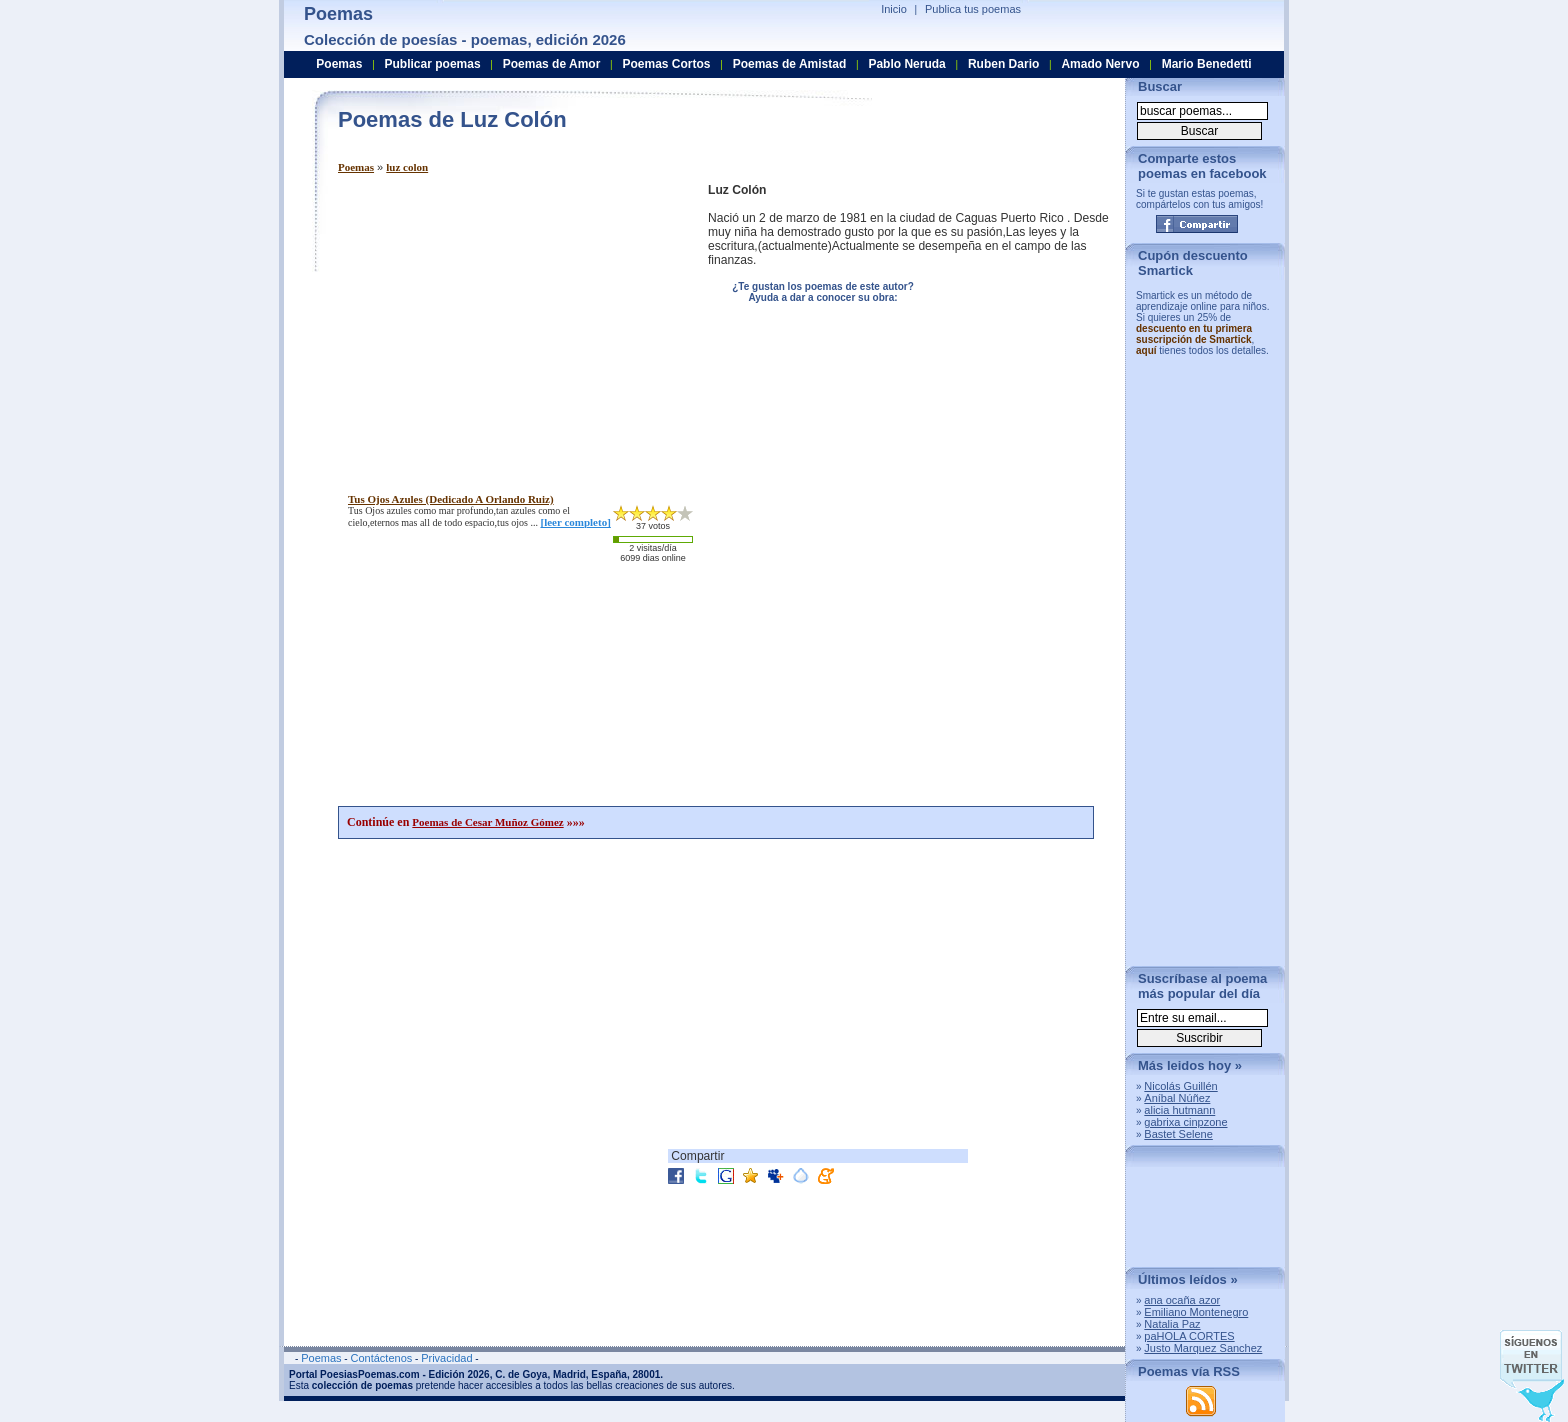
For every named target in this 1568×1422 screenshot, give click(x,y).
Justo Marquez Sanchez (1203, 1348)
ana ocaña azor (1182, 1300)
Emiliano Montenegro (1196, 1312)
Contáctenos (381, 1358)
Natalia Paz (1172, 1324)
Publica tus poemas (973, 9)
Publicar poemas (433, 64)
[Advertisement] (506, 323)
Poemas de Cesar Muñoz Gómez (487, 822)
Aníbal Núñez (1177, 1098)
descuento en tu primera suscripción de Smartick (1194, 334)
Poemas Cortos (666, 64)
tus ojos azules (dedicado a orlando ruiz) (451, 499)
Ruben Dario (1003, 64)
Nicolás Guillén (1180, 1086)
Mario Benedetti (1207, 64)
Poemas (356, 167)
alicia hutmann (1179, 1110)
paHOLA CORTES (1189, 1336)
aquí (1146, 350)
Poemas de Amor (552, 64)
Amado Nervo (1100, 64)
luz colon (407, 167)
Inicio (894, 9)
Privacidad (446, 1358)
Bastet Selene (1178, 1134)
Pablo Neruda (906, 64)
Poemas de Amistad (790, 64)
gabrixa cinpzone (1185, 1122)
